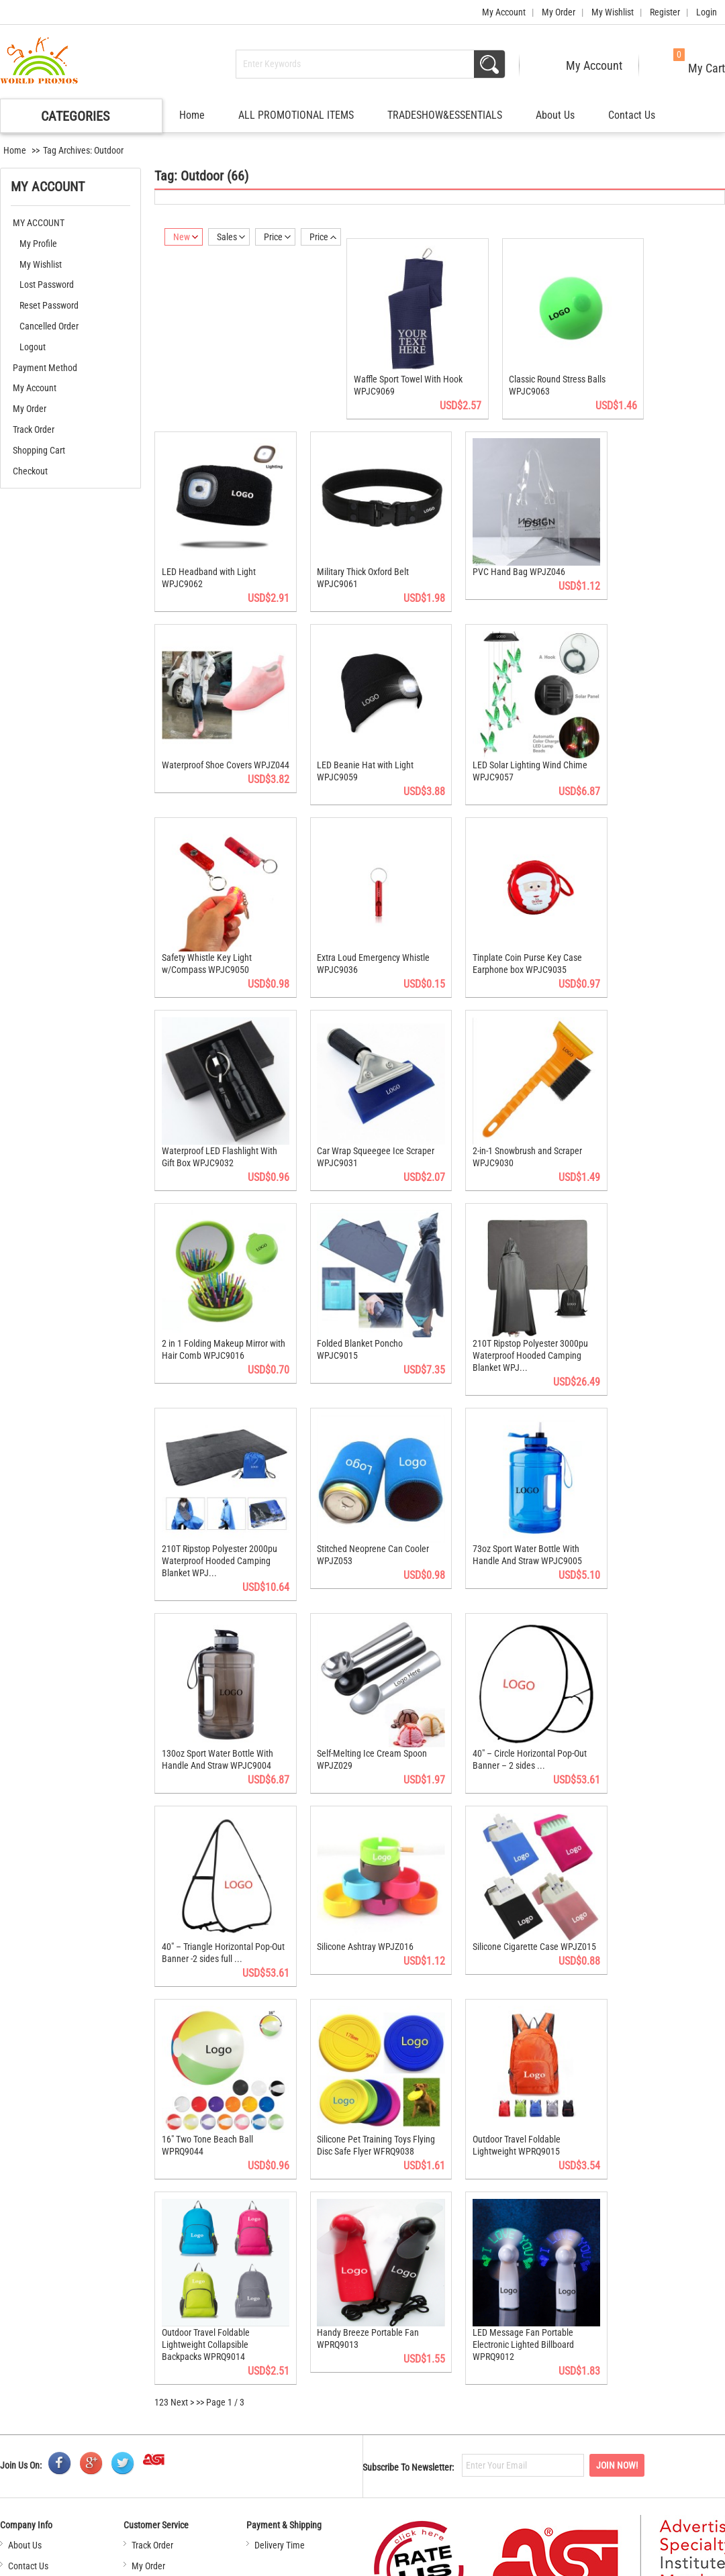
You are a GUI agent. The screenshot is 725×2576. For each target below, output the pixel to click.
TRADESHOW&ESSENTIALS (444, 115)
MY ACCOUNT (38, 222)
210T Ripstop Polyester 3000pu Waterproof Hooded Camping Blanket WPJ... (515, 1305)
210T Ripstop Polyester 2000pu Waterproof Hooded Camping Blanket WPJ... (219, 1501)
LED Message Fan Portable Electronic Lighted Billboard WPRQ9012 (508, 2251)
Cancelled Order (49, 326)
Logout (32, 347)
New (185, 236)
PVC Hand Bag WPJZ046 (503, 555)
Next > (182, 2309)
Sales (231, 236)
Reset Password (49, 305)
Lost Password (46, 284)
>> (200, 2309)
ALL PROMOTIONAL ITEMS (296, 115)
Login (706, 12)
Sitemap (419, 2562)
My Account (504, 12)
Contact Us (631, 115)
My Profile (38, 243)
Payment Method (45, 367)
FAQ (15, 2494)
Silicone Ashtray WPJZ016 (357, 1870)
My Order (558, 12)
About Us (555, 115)
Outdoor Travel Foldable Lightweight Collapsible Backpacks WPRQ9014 (206, 2251)
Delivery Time (279, 2453)
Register (665, 12)
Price (277, 236)
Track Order (33, 429)
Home (192, 115)
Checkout (30, 471)
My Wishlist (612, 12)
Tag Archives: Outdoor (83, 150)
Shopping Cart (39, 450)
